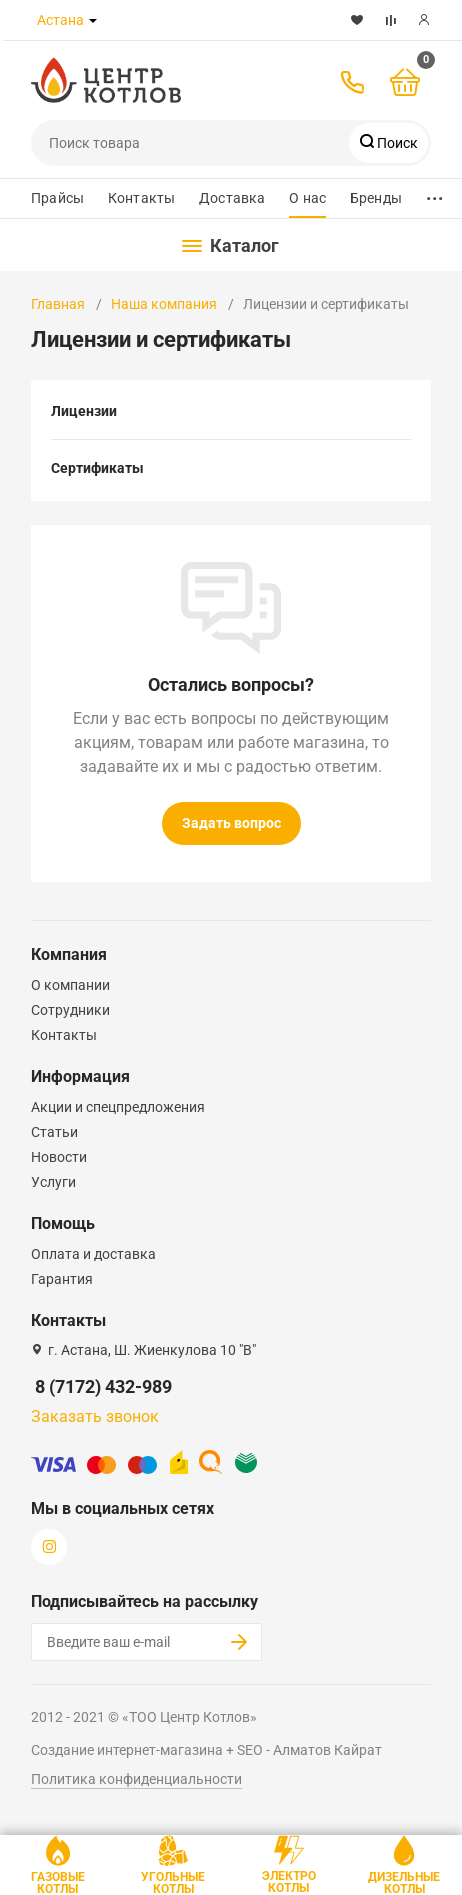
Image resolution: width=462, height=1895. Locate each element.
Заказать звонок (95, 1416)
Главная (58, 304)
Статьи (54, 1132)
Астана (60, 20)
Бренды (376, 198)
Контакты (141, 198)
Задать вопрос (231, 823)
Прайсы (57, 198)
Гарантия (62, 1279)
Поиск (396, 143)
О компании (70, 985)
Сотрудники (70, 1010)
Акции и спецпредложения (118, 1107)
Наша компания (164, 304)
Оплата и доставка (93, 1254)
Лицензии (84, 411)
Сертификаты (97, 468)
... (435, 193)
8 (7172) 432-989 (103, 1386)
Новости (59, 1157)
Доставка (232, 198)
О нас (307, 198)
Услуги (53, 1182)
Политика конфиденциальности (136, 1779)
